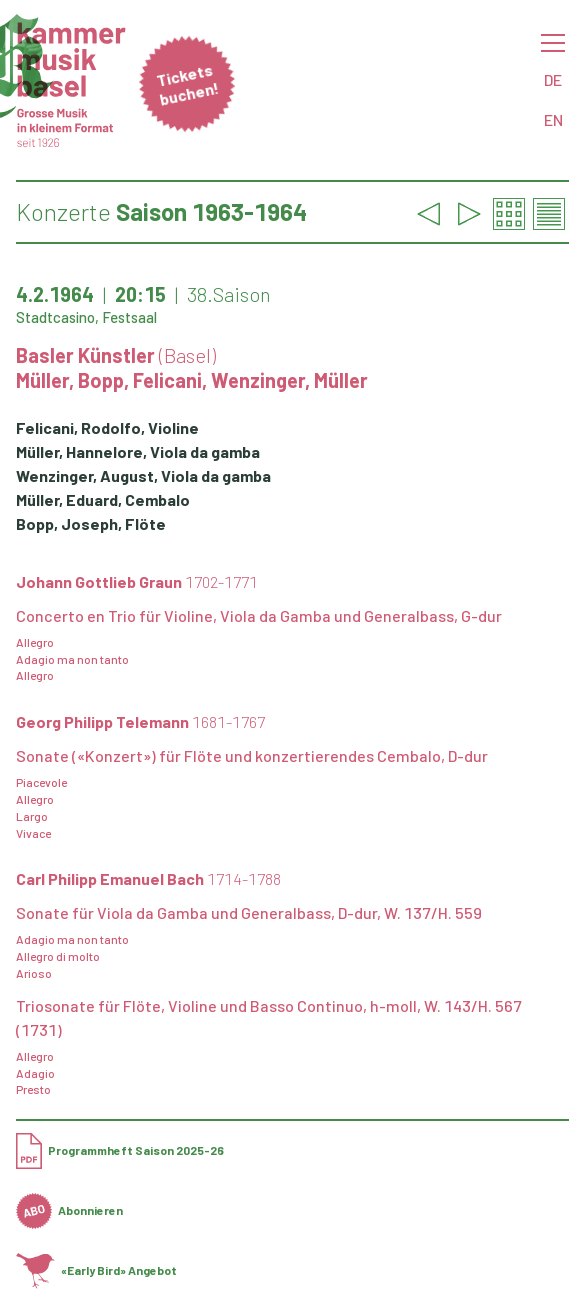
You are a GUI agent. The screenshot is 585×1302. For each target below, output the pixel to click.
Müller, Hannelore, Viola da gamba (138, 451)
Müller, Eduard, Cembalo (103, 499)
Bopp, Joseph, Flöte (91, 523)
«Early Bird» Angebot (96, 1270)
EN (553, 119)
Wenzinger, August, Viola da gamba (143, 475)
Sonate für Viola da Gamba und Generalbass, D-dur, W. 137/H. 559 (249, 912)
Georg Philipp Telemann (140, 721)
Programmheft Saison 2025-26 (120, 1150)
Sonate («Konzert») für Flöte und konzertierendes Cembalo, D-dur (252, 755)
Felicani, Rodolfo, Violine (107, 427)
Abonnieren (69, 1210)
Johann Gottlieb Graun (137, 581)
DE (553, 79)
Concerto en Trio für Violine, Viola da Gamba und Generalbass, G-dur (259, 615)
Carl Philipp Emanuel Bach (148, 878)
